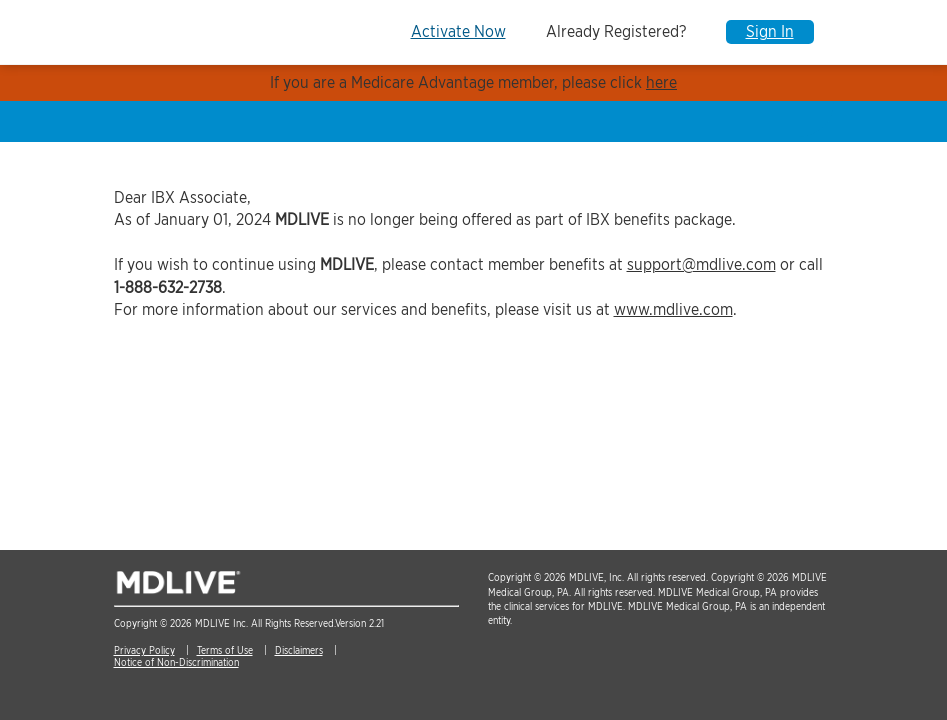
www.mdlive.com (673, 309)
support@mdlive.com (701, 264)
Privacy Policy (144, 650)
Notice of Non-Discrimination (176, 662)
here (661, 83)
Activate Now (458, 31)
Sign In (770, 31)
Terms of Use (225, 650)
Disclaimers (299, 650)
